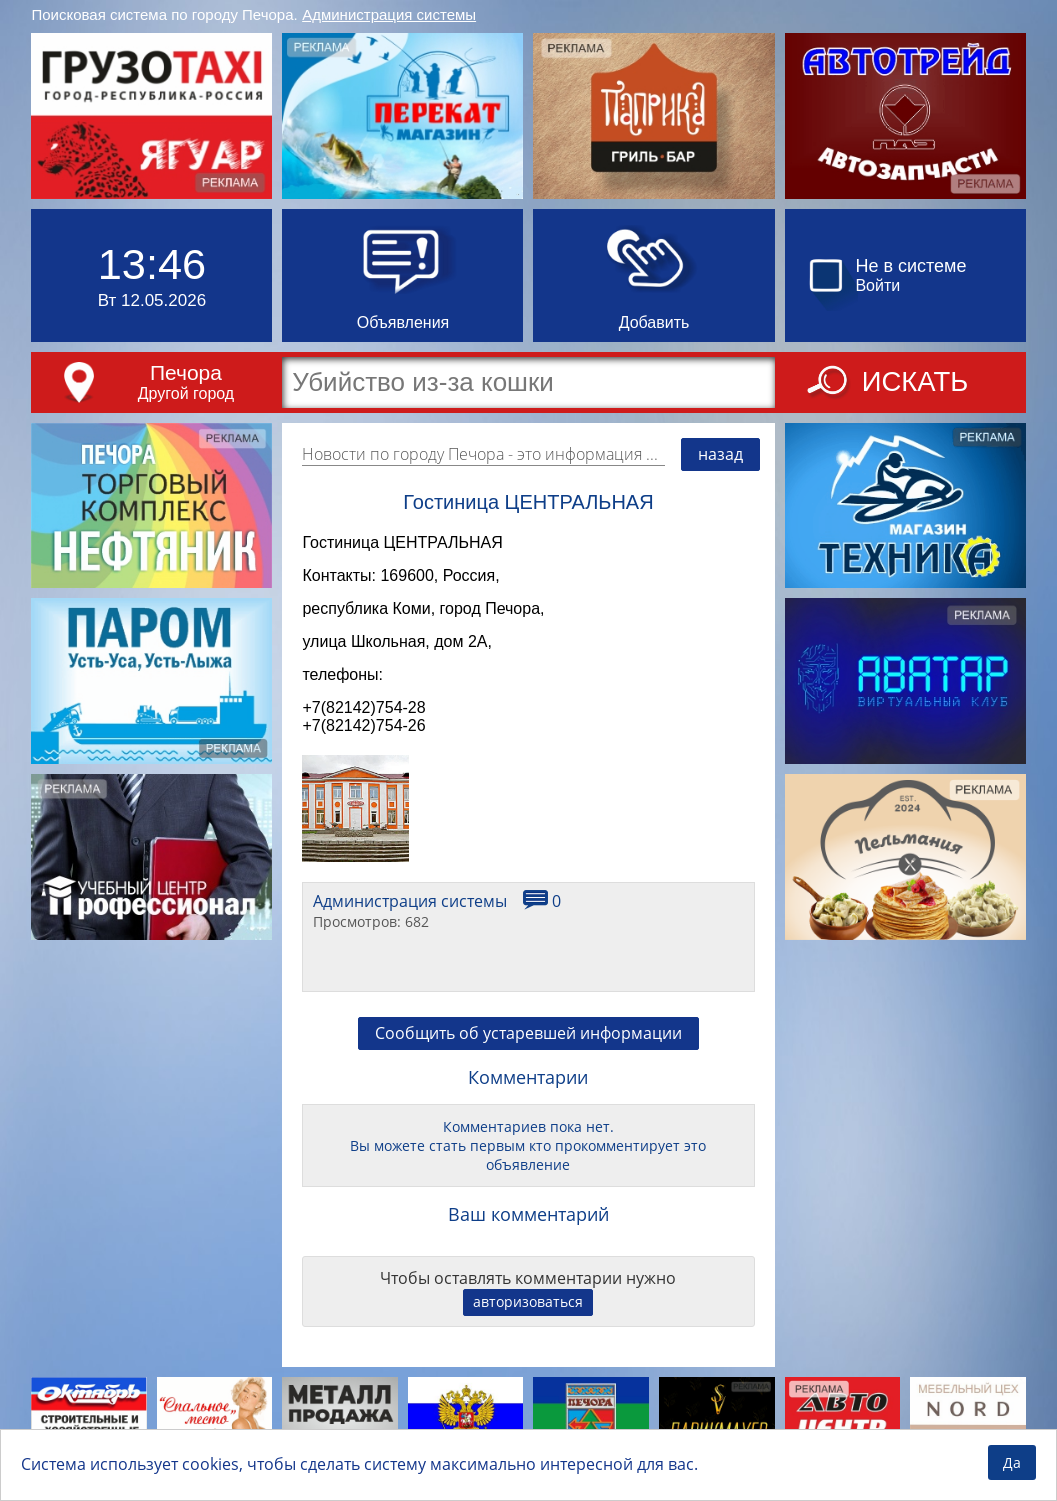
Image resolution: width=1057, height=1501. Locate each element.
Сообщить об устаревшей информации (528, 1048)
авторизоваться (528, 1316)
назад (720, 454)
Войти (877, 285)
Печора (186, 372)
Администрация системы (389, 14)
